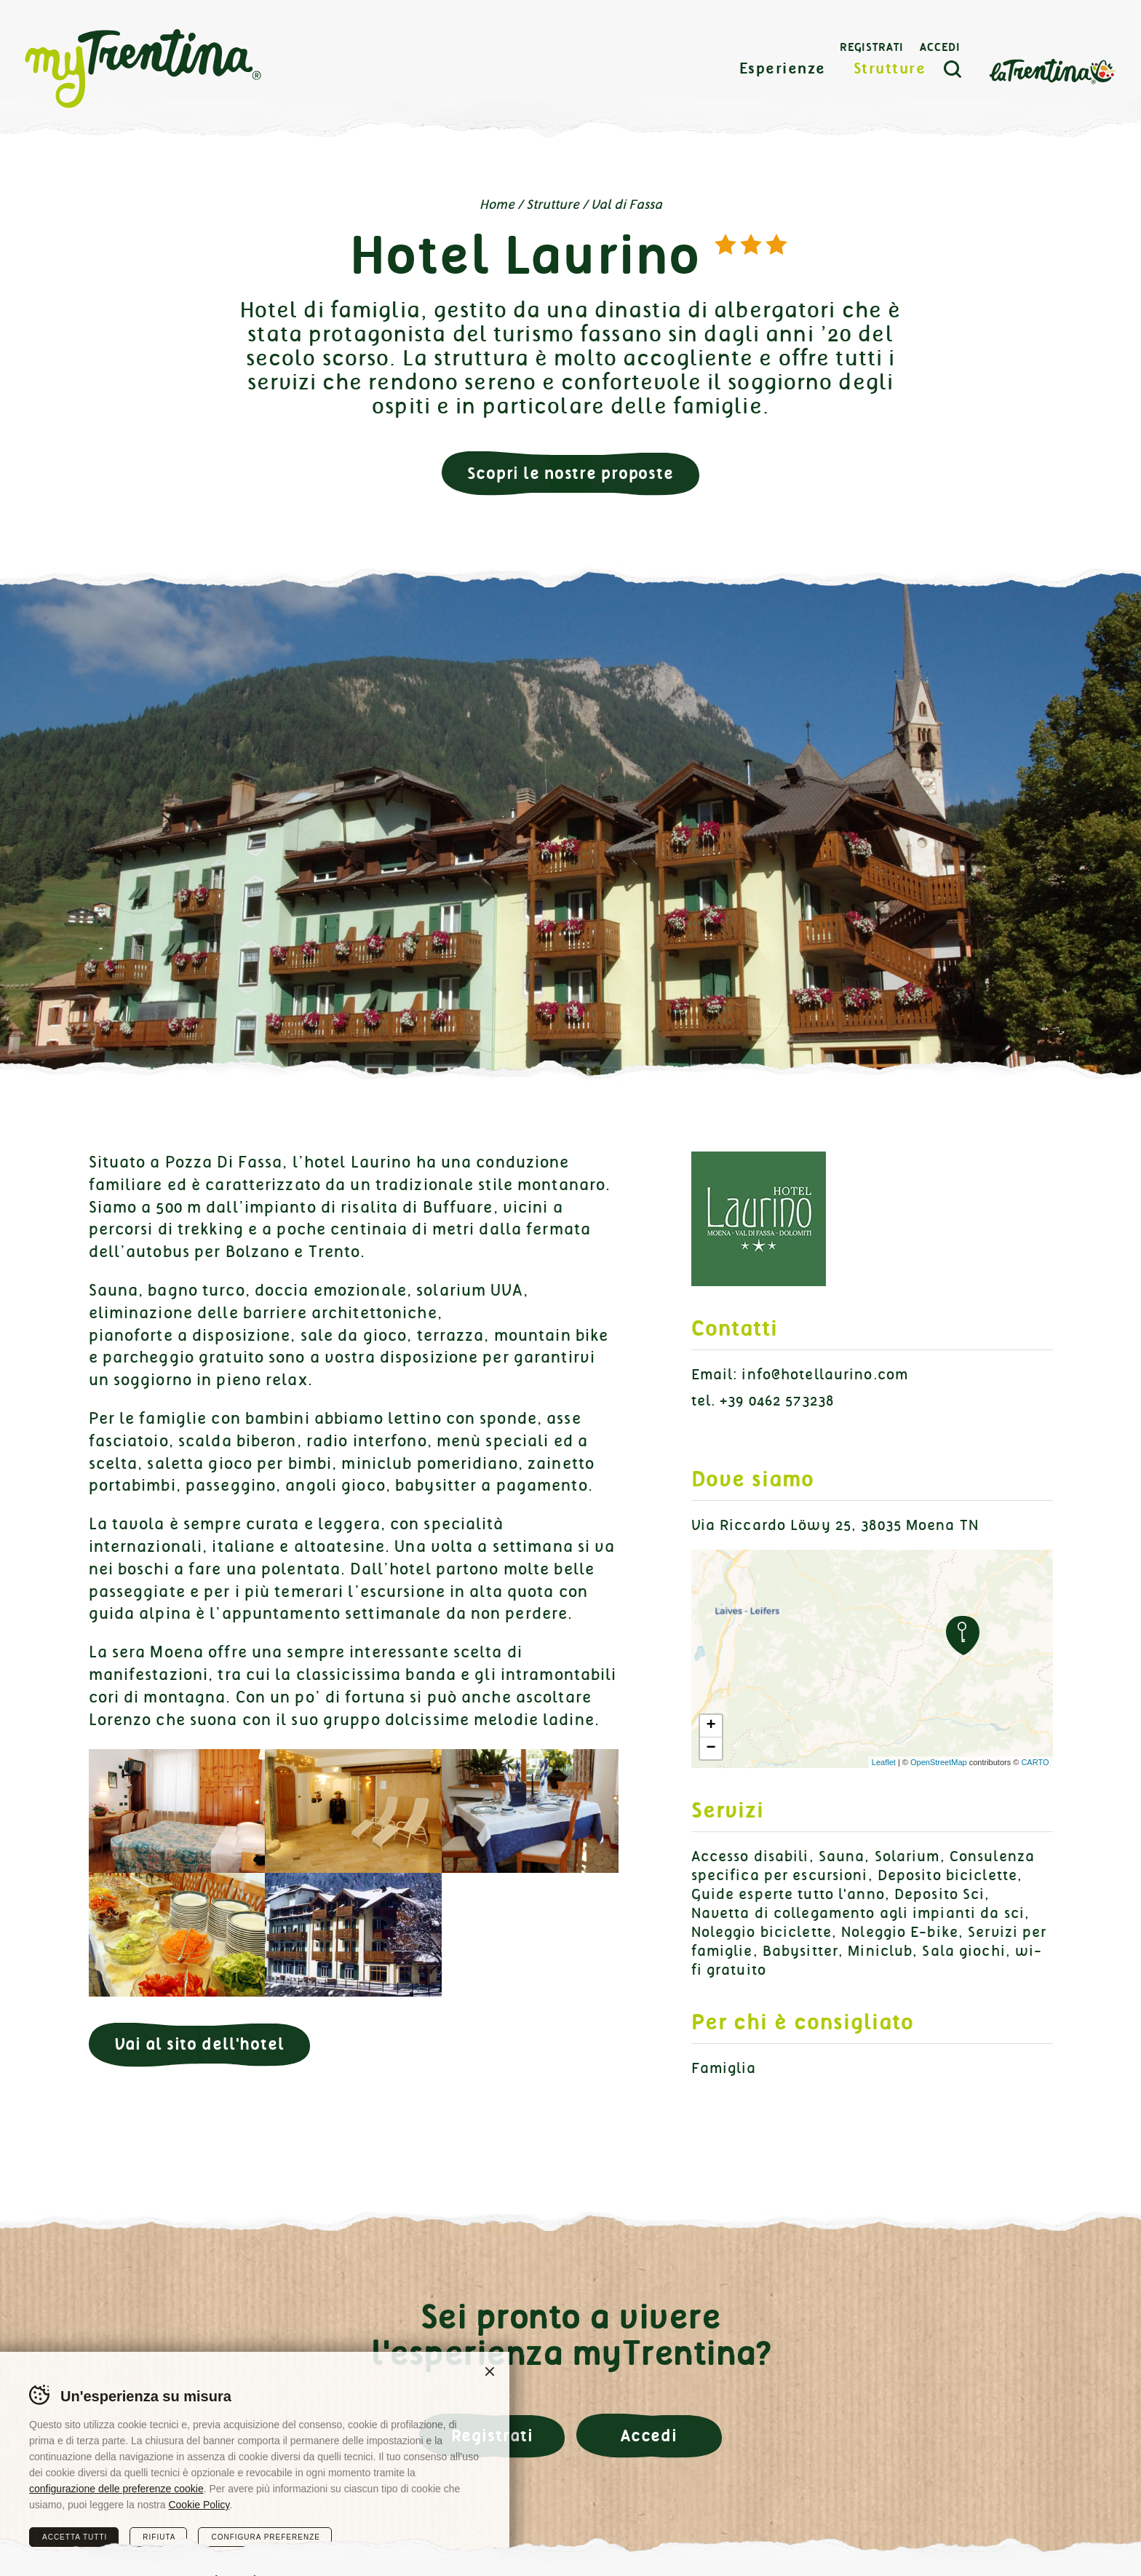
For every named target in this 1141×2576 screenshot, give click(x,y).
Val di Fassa (626, 204)
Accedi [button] (649, 2436)
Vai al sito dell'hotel (199, 2044)
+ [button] (711, 1726)
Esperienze (782, 68)
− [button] (711, 1748)
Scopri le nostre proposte (570, 473)
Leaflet (884, 1762)
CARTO (1035, 1762)
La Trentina (1052, 70)
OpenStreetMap (938, 1762)
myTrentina (143, 69)
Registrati (872, 47)
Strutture (890, 68)
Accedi (940, 47)
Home (497, 204)
